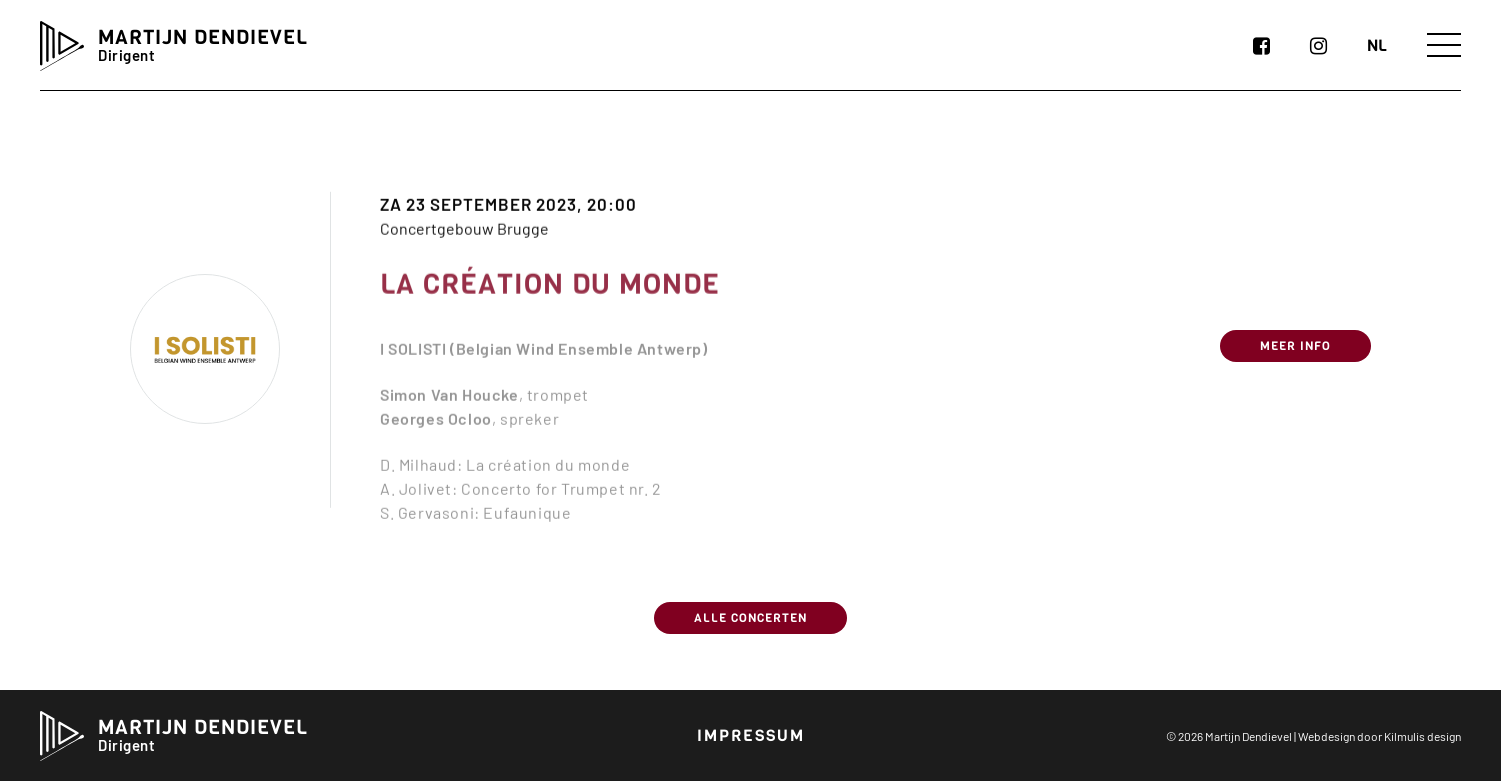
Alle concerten (750, 618)
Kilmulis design (1422, 736)
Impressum (751, 735)
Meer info (1295, 363)
